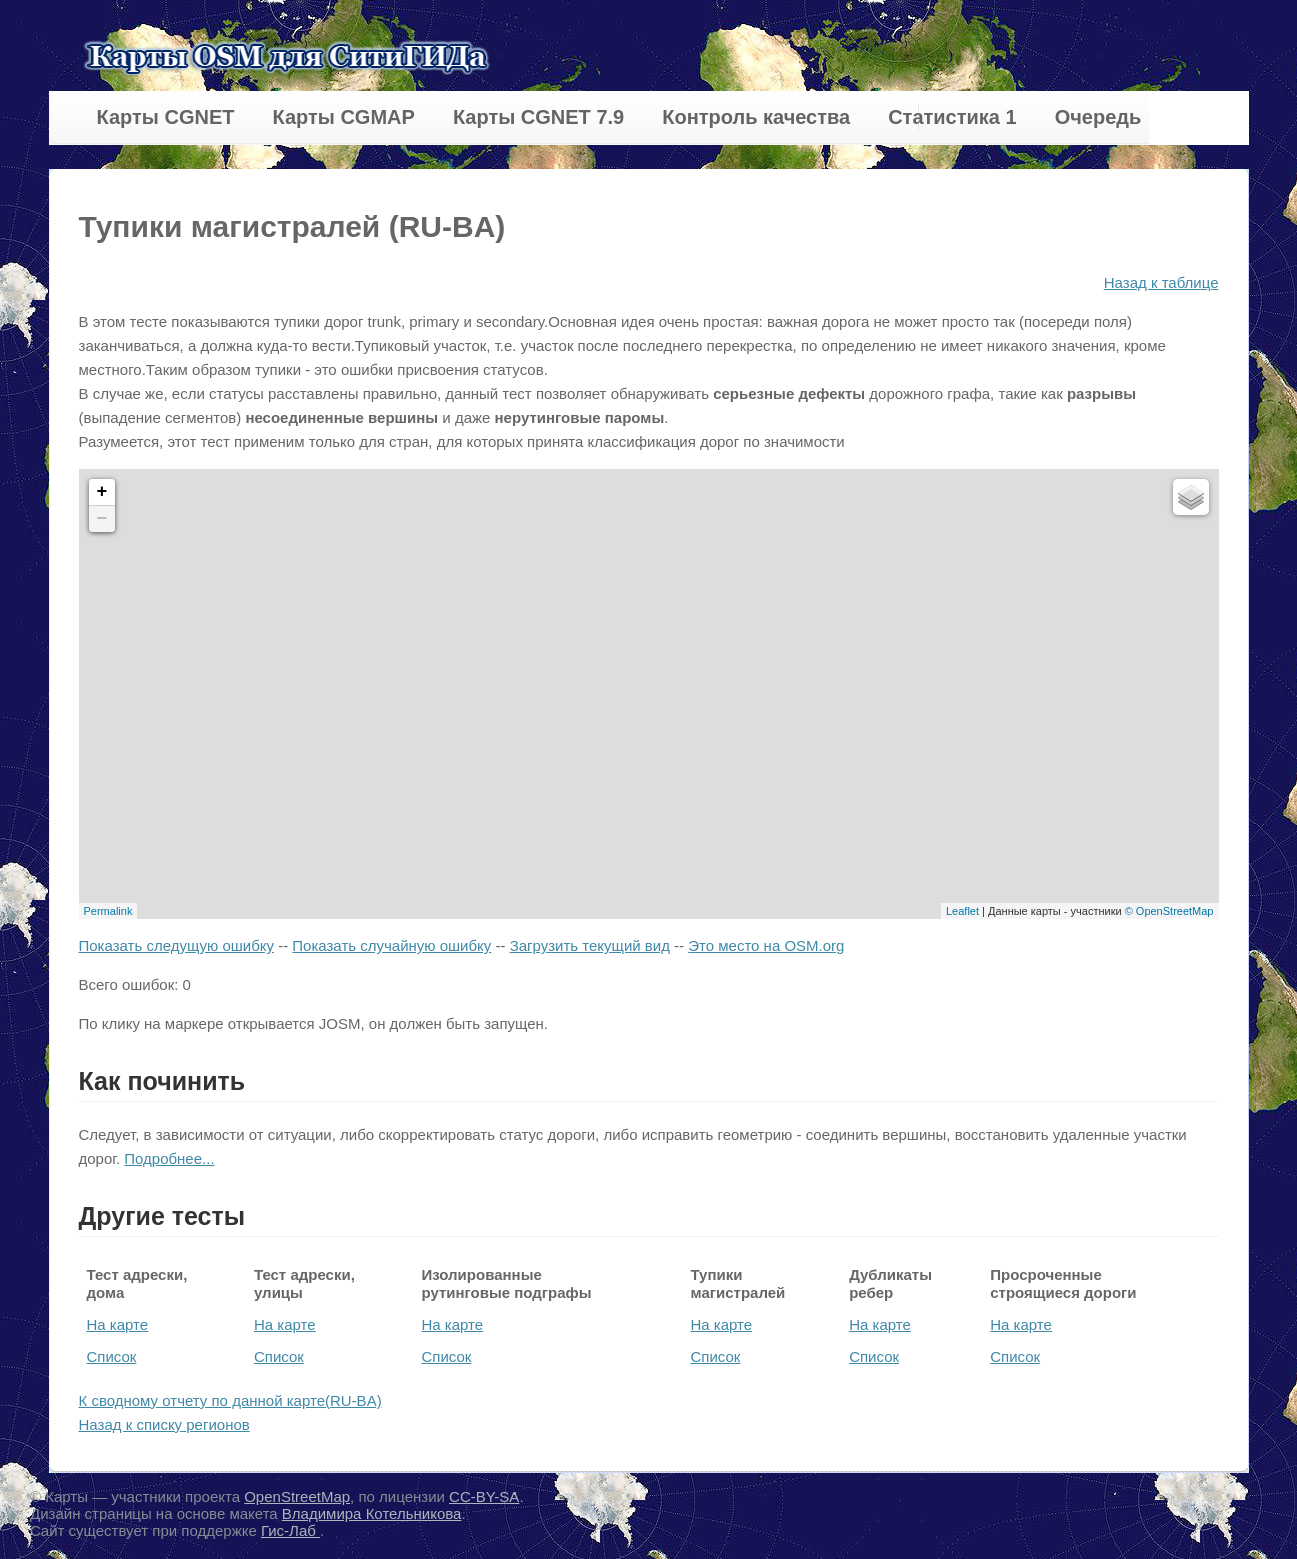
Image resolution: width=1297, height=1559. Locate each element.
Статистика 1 (952, 117)
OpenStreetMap (297, 1496)
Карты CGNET (166, 117)
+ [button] (102, 492)
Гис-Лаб (290, 1530)
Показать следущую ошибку (176, 945)
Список (112, 1356)
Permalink (108, 911)
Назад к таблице (1161, 282)
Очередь (1098, 117)
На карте (118, 1324)
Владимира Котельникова (372, 1513)
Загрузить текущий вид (590, 945)
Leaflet (962, 911)
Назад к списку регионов (164, 1424)
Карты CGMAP (343, 117)
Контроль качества (756, 117)
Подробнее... (169, 1158)
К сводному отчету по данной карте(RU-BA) (230, 1400)
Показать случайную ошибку (391, 945)
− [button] (102, 519)
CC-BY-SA (484, 1496)
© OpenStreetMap (1169, 911)
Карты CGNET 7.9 (538, 117)
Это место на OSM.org (766, 945)
